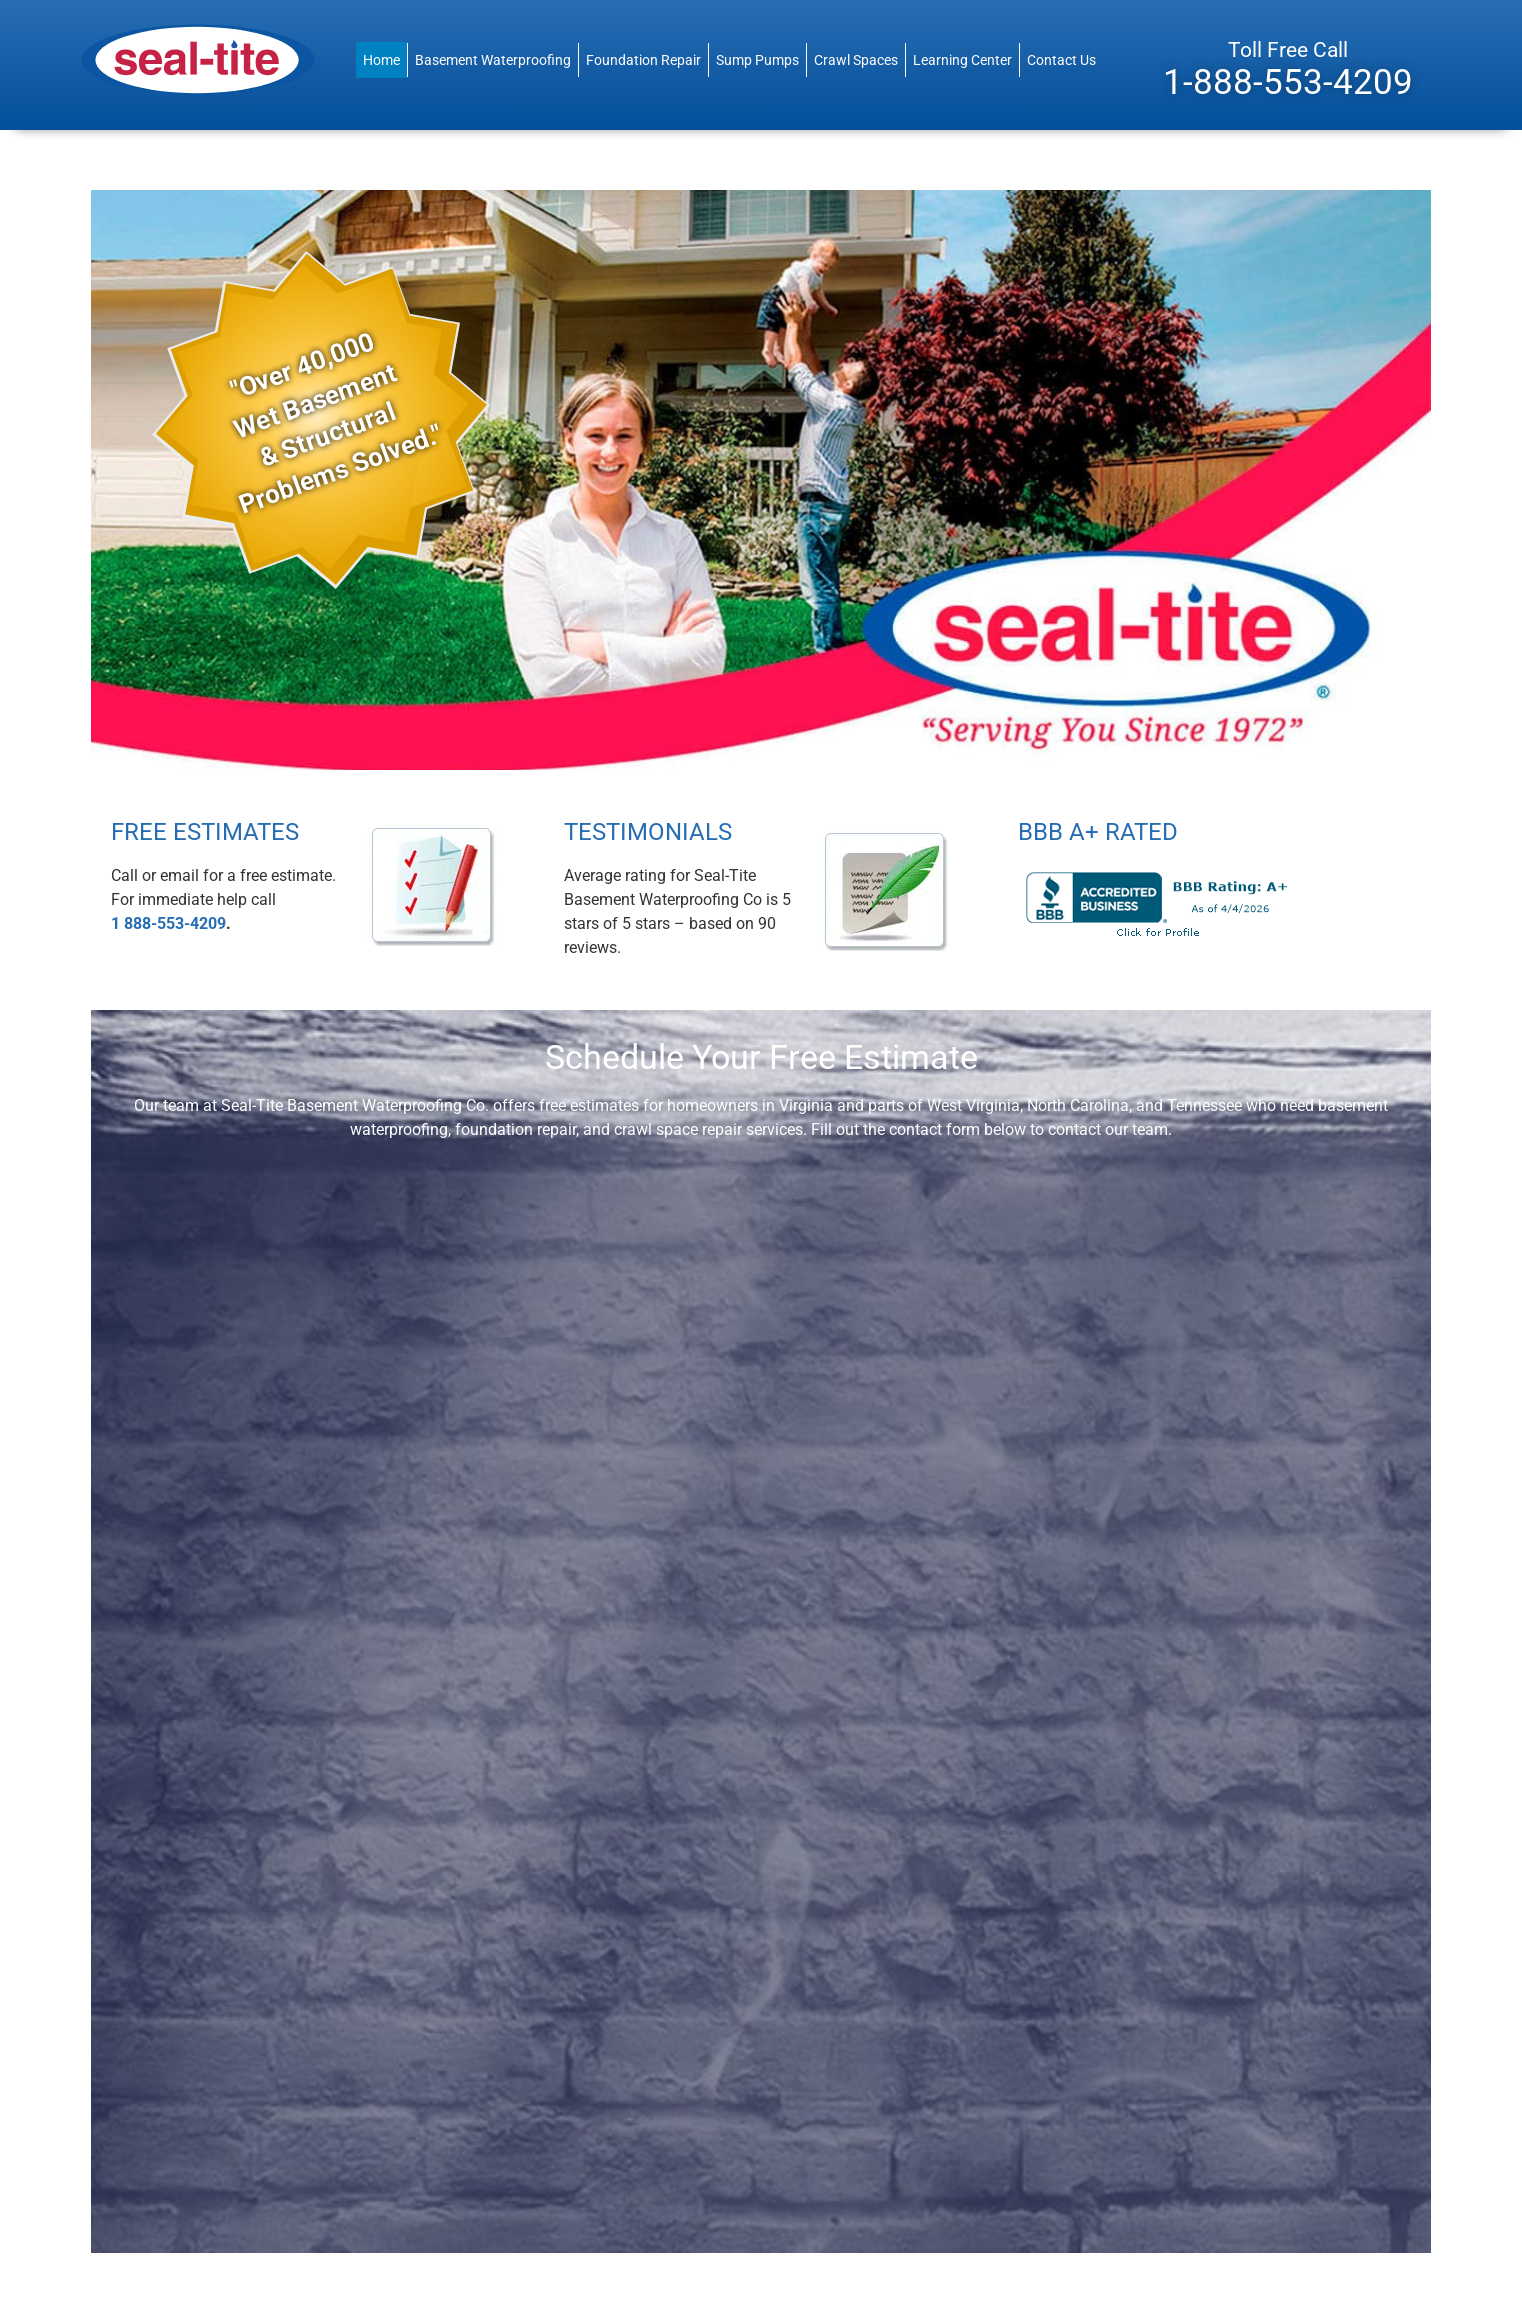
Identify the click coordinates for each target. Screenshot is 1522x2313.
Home (381, 60)
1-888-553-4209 (1288, 82)
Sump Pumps (757, 60)
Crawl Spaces (856, 60)
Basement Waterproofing (493, 60)
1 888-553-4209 (168, 923)
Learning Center (962, 60)
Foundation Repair (643, 60)
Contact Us (1061, 60)
